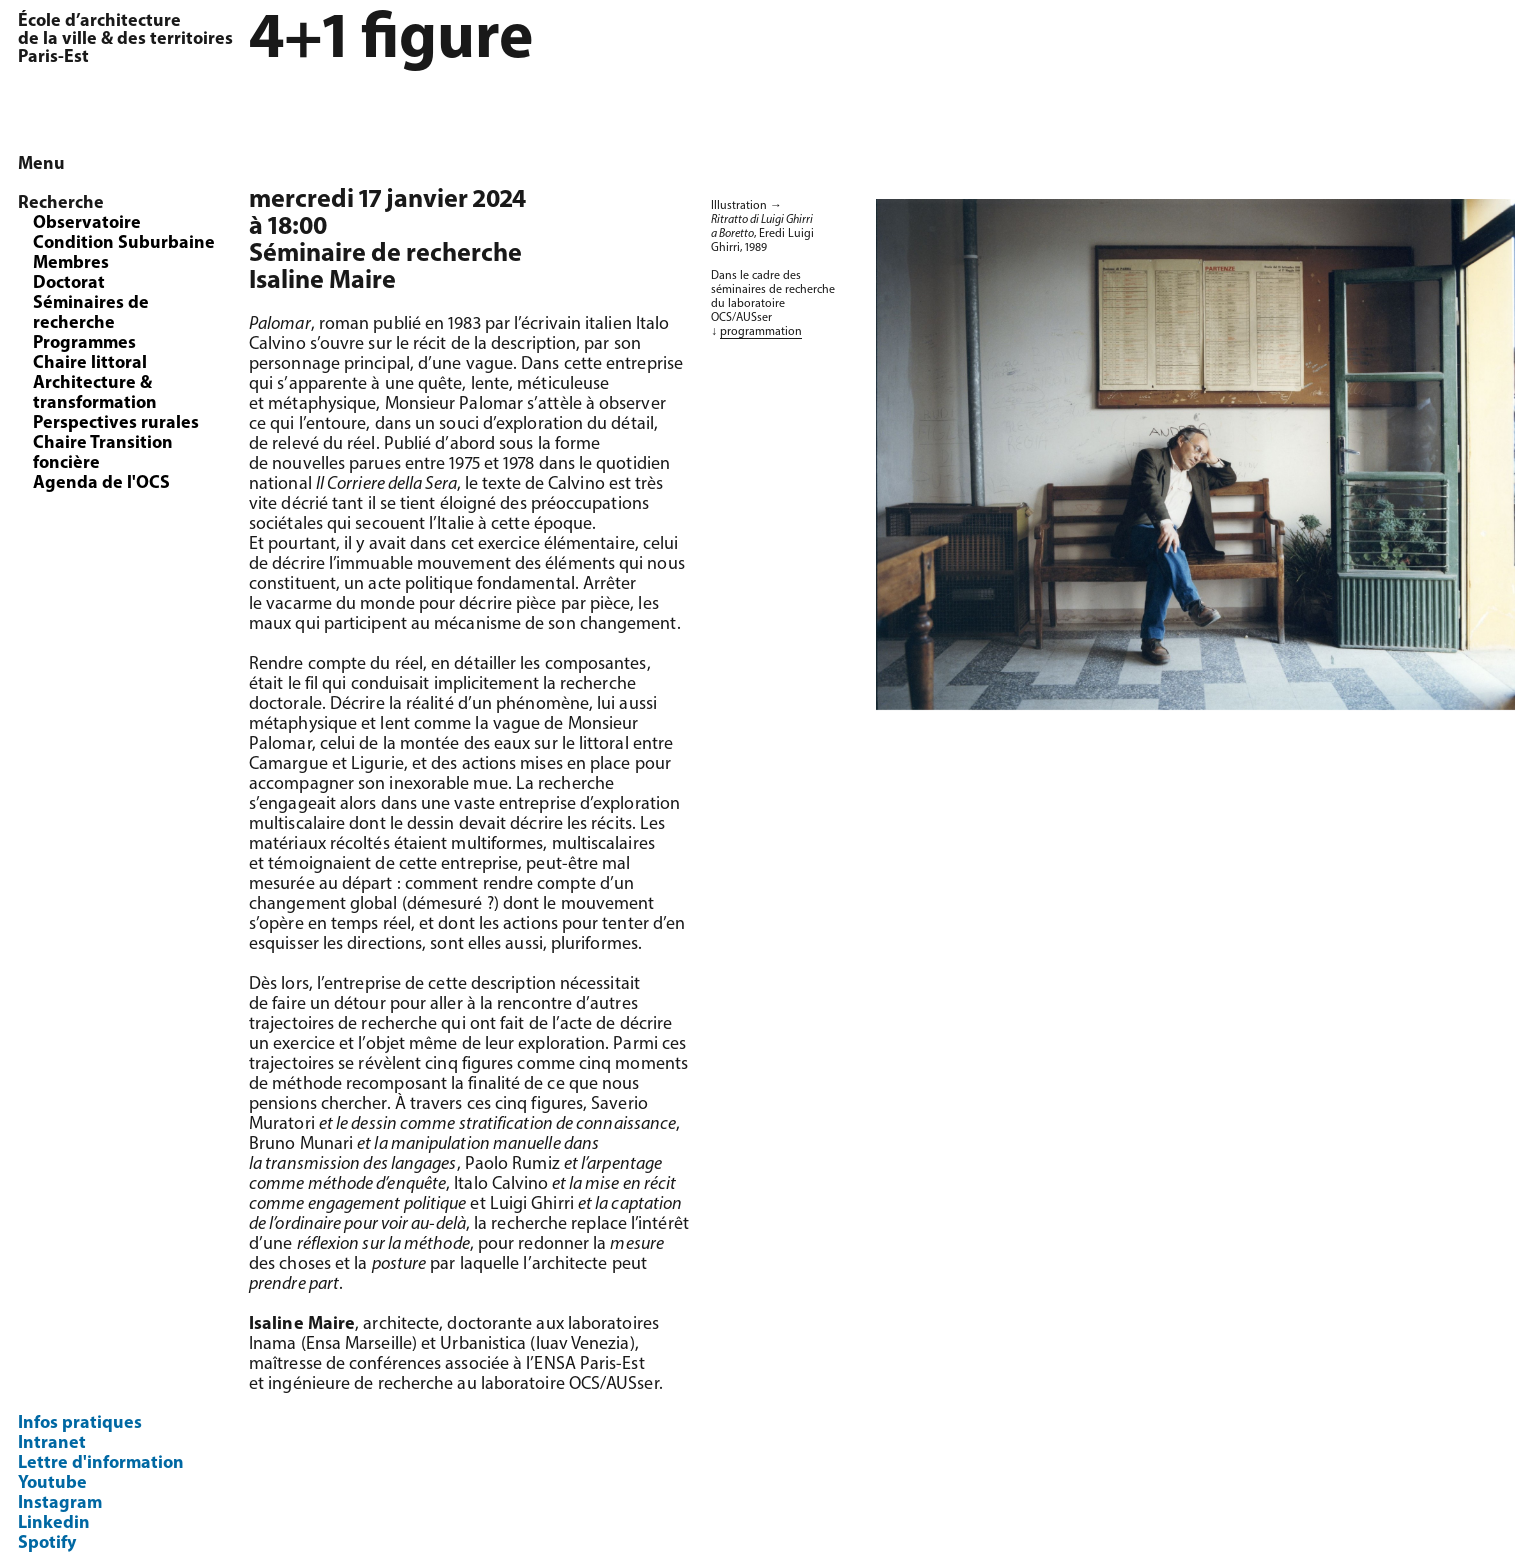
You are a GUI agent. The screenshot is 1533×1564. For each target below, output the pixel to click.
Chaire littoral (90, 363)
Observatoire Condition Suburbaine (124, 233)
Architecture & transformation (95, 393)
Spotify (47, 1543)
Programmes (84, 343)
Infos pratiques (80, 1423)
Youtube (52, 1483)
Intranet (52, 1443)
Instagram (60, 1503)
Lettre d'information (101, 1463)
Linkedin (54, 1523)
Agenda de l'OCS (101, 483)
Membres (71, 263)
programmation (761, 332)
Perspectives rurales (116, 423)
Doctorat (69, 283)
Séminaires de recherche (91, 313)
